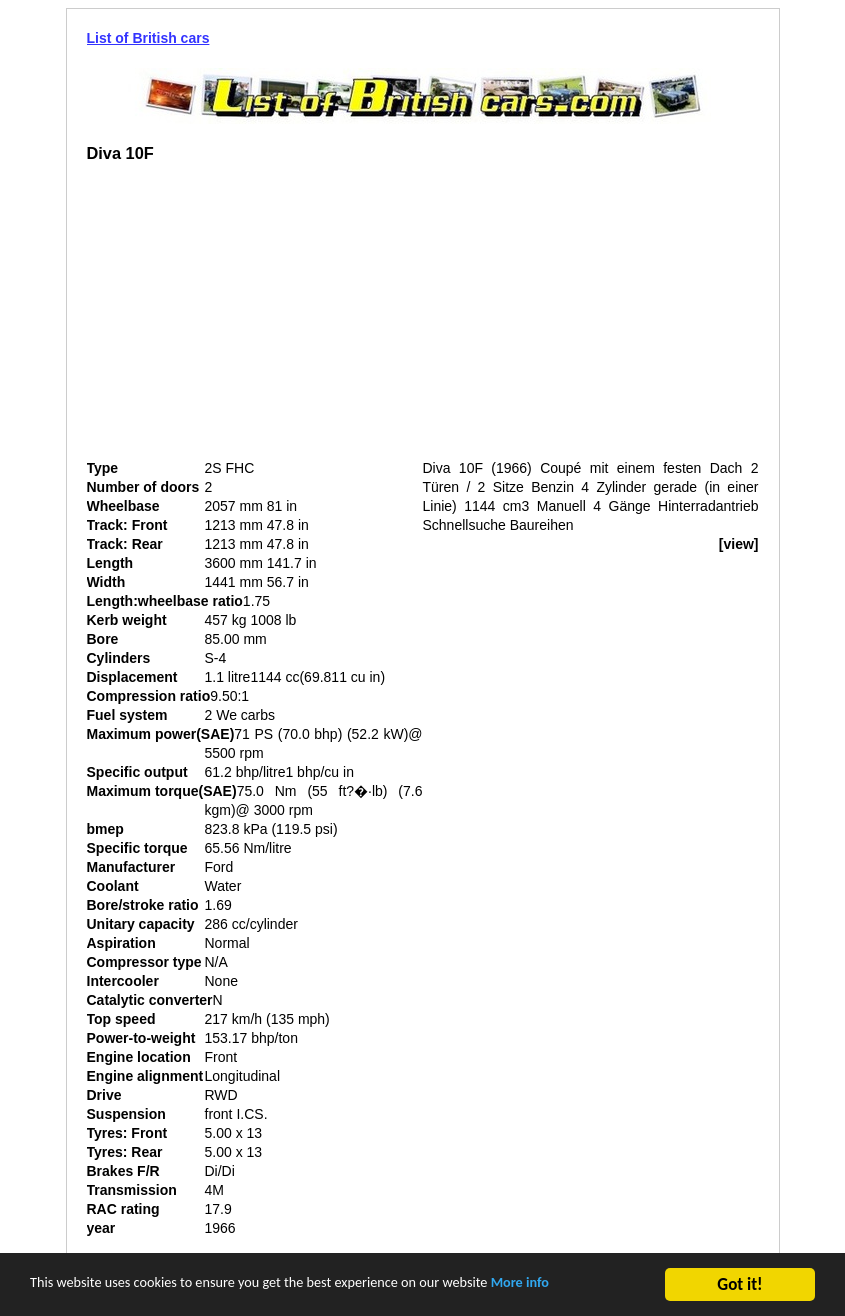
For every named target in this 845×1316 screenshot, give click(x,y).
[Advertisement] (255, 319)
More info (616, 1287)
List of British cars (148, 38)
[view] (739, 544)
